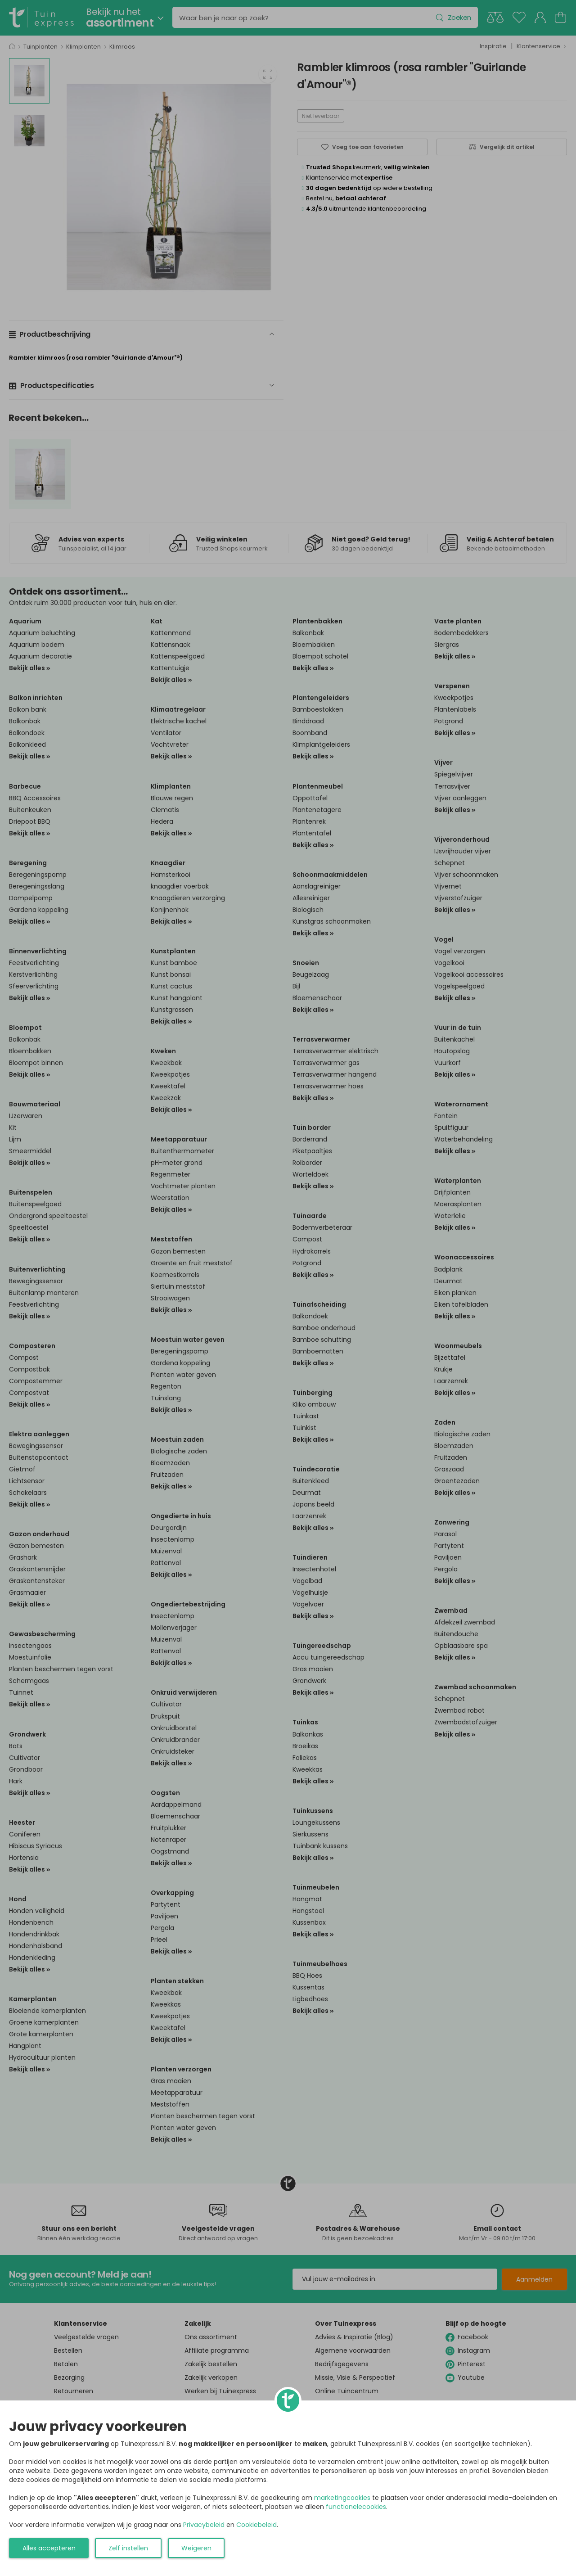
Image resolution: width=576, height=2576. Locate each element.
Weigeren (196, 2548)
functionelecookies (356, 2506)
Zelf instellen (128, 2548)
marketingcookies (342, 2497)
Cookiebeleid (256, 2524)
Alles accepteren (49, 2548)
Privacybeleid (204, 2524)
